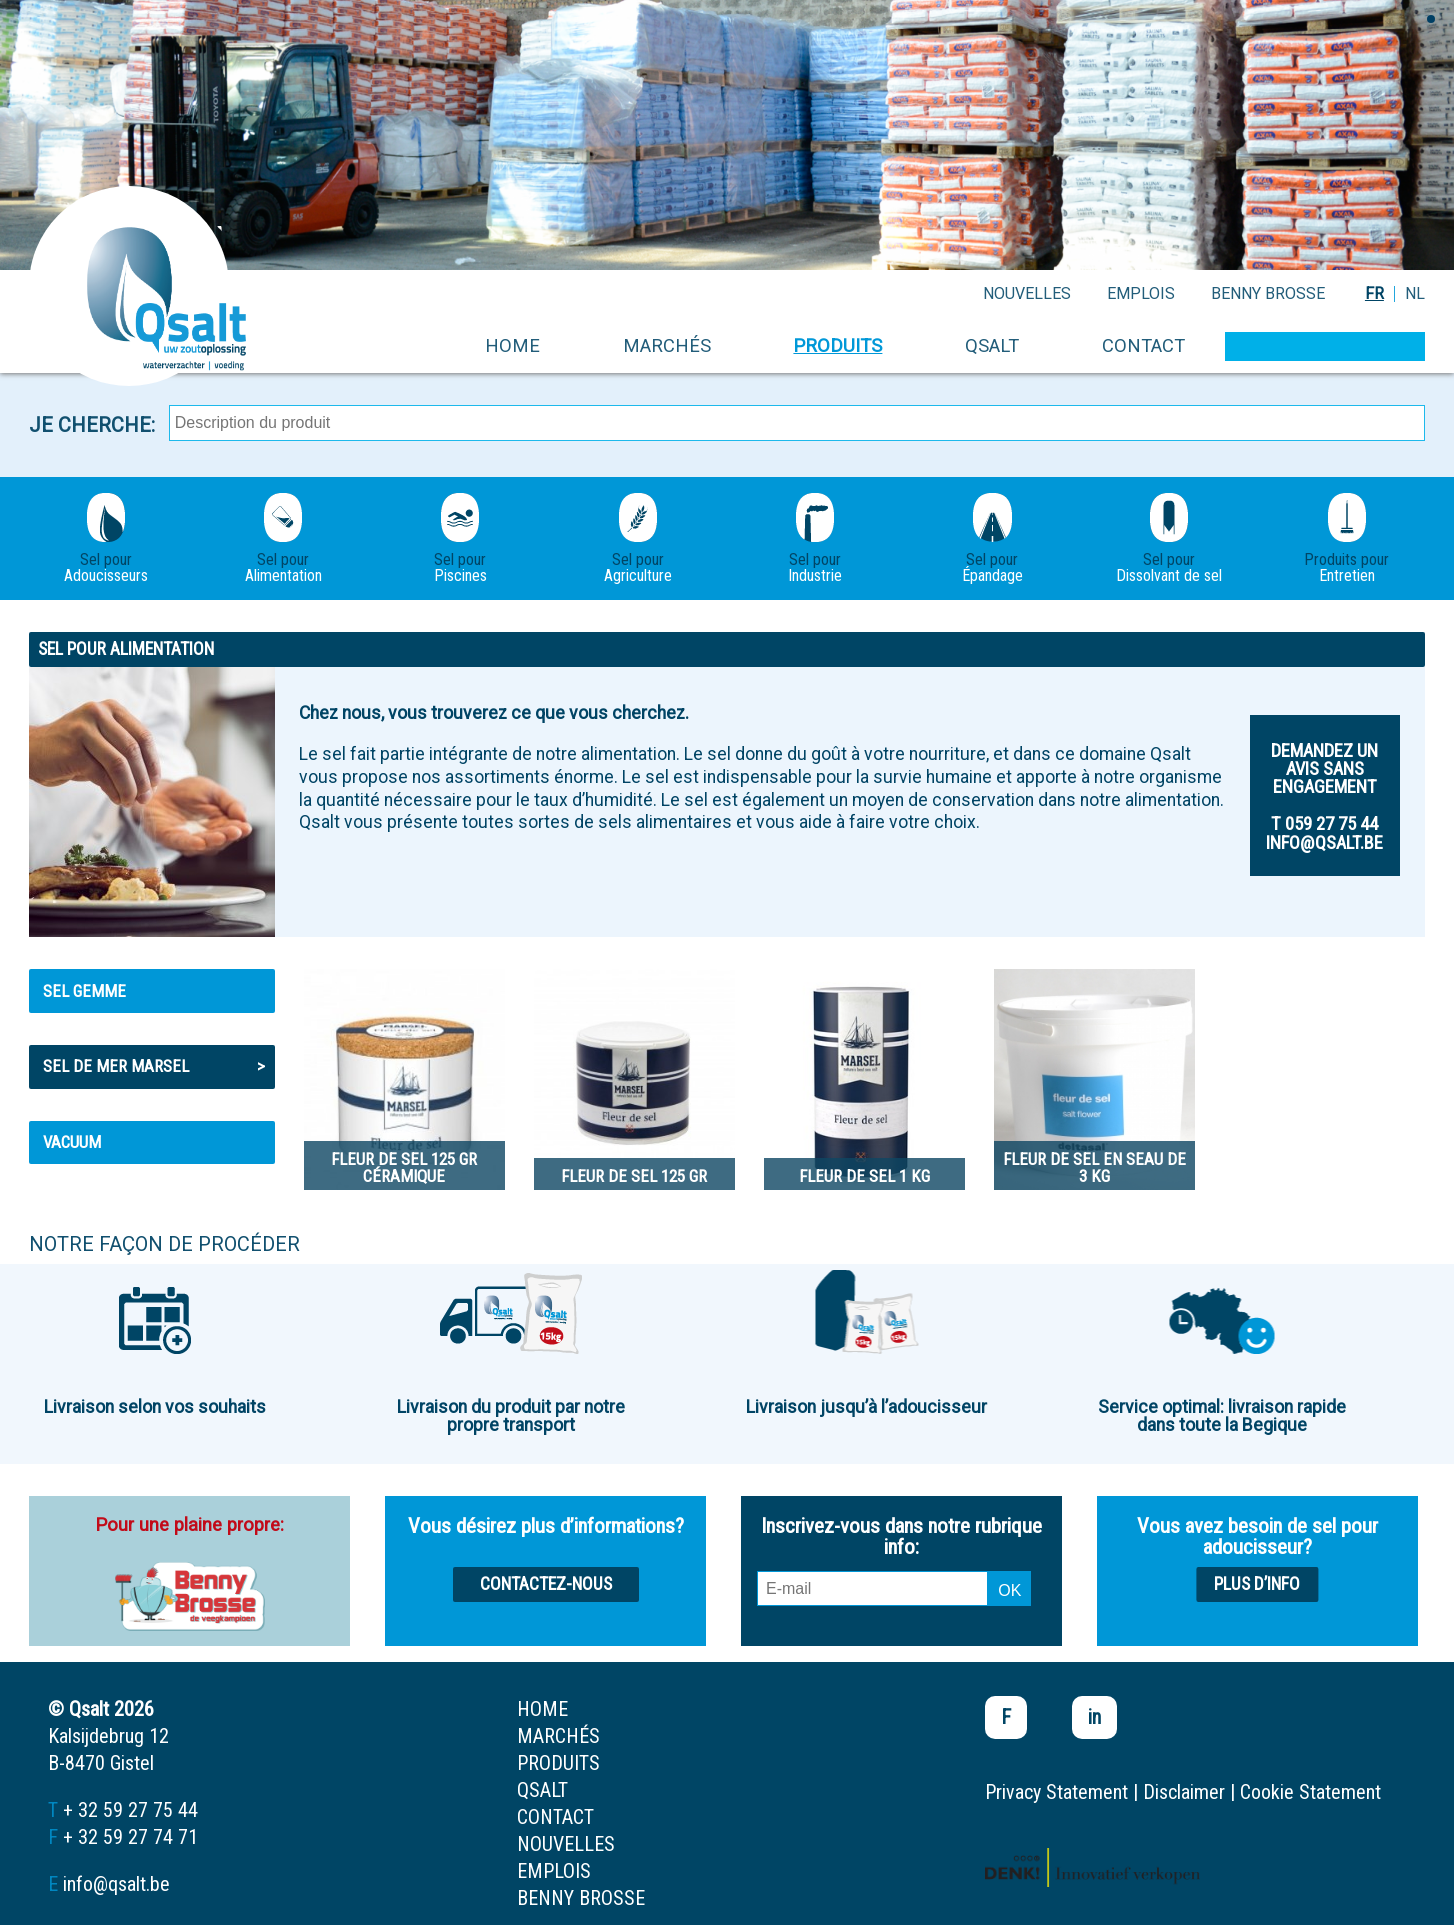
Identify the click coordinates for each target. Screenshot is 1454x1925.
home (512, 345)
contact (1143, 345)
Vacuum (72, 1142)
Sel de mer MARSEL (154, 1066)
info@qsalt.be (116, 1884)
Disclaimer (1184, 1792)
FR (1374, 293)
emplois (1141, 293)
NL (1415, 293)
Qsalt (992, 345)
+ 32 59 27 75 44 (130, 1810)
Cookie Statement (1310, 1792)
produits (837, 345)
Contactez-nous (546, 1584)
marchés (667, 345)
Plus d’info (1257, 1584)
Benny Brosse (1268, 293)
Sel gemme (84, 991)
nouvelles (1027, 293)
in (1094, 1717)
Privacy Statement (1056, 1792)
